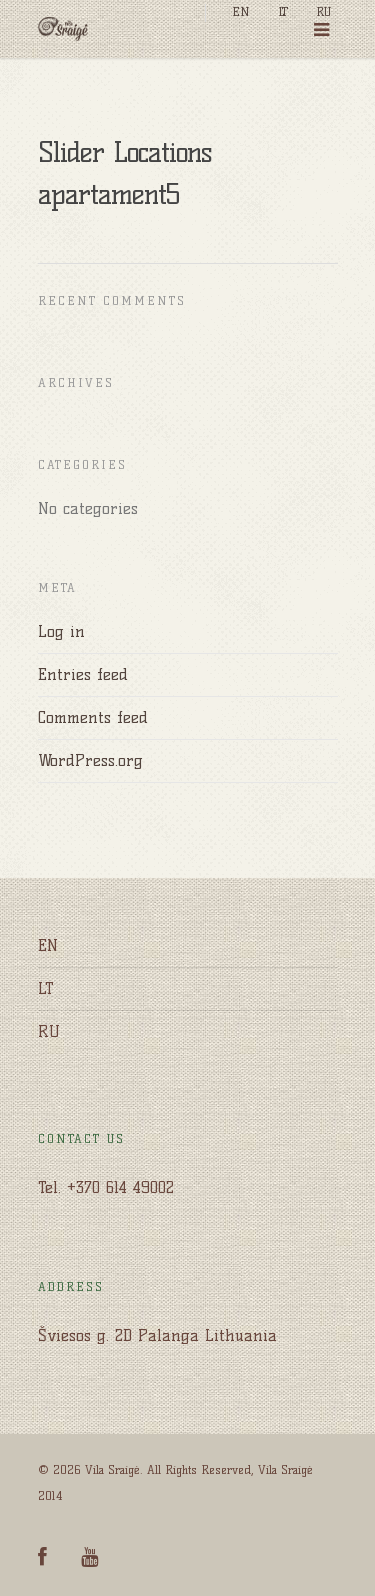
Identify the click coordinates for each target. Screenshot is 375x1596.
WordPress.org (90, 760)
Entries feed (83, 674)
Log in (61, 631)
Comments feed (93, 717)
